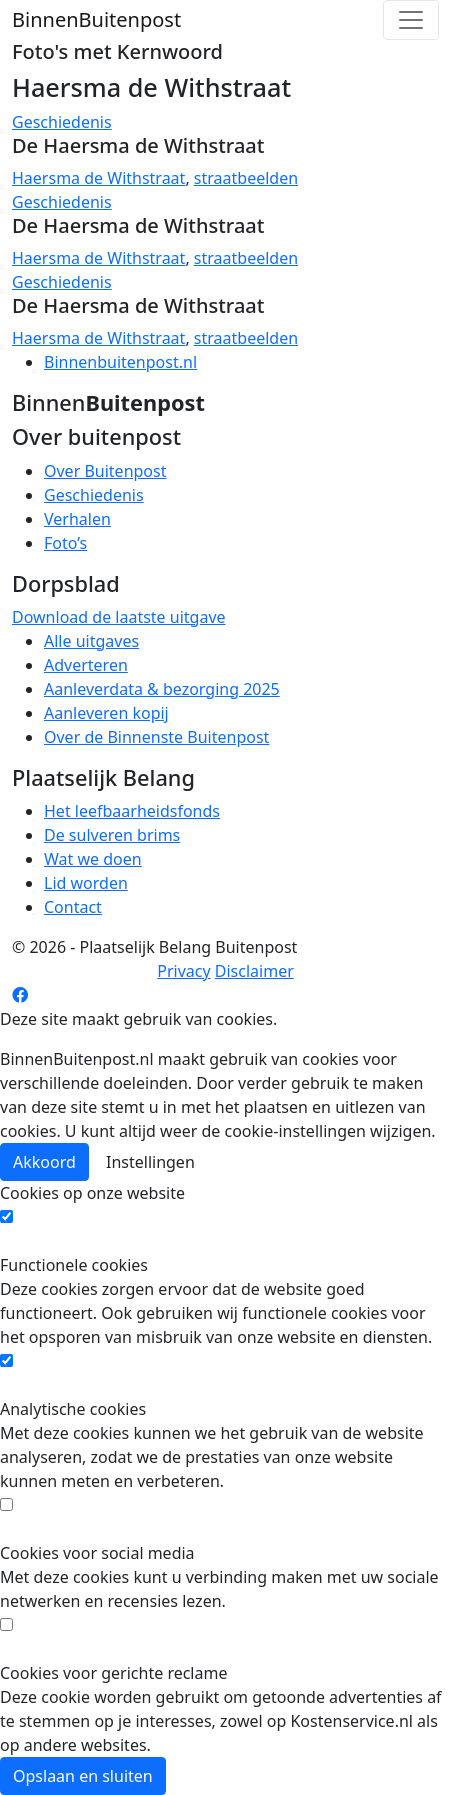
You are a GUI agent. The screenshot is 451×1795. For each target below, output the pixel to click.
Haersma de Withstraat (98, 178)
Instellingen (150, 1162)
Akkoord (44, 1162)
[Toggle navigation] (411, 20)
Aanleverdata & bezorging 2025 (162, 689)
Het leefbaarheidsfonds (132, 811)
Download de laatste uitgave (119, 617)
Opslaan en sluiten (83, 1776)
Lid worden (86, 883)
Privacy (183, 971)
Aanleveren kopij (106, 713)
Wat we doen (93, 859)
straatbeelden (246, 178)
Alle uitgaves (91, 641)
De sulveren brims (112, 835)
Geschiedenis (62, 122)
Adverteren (86, 665)
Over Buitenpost (105, 471)
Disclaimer (254, 971)
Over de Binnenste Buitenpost (156, 737)
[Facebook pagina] (20, 995)
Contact (73, 907)
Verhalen (77, 519)
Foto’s (65, 543)
